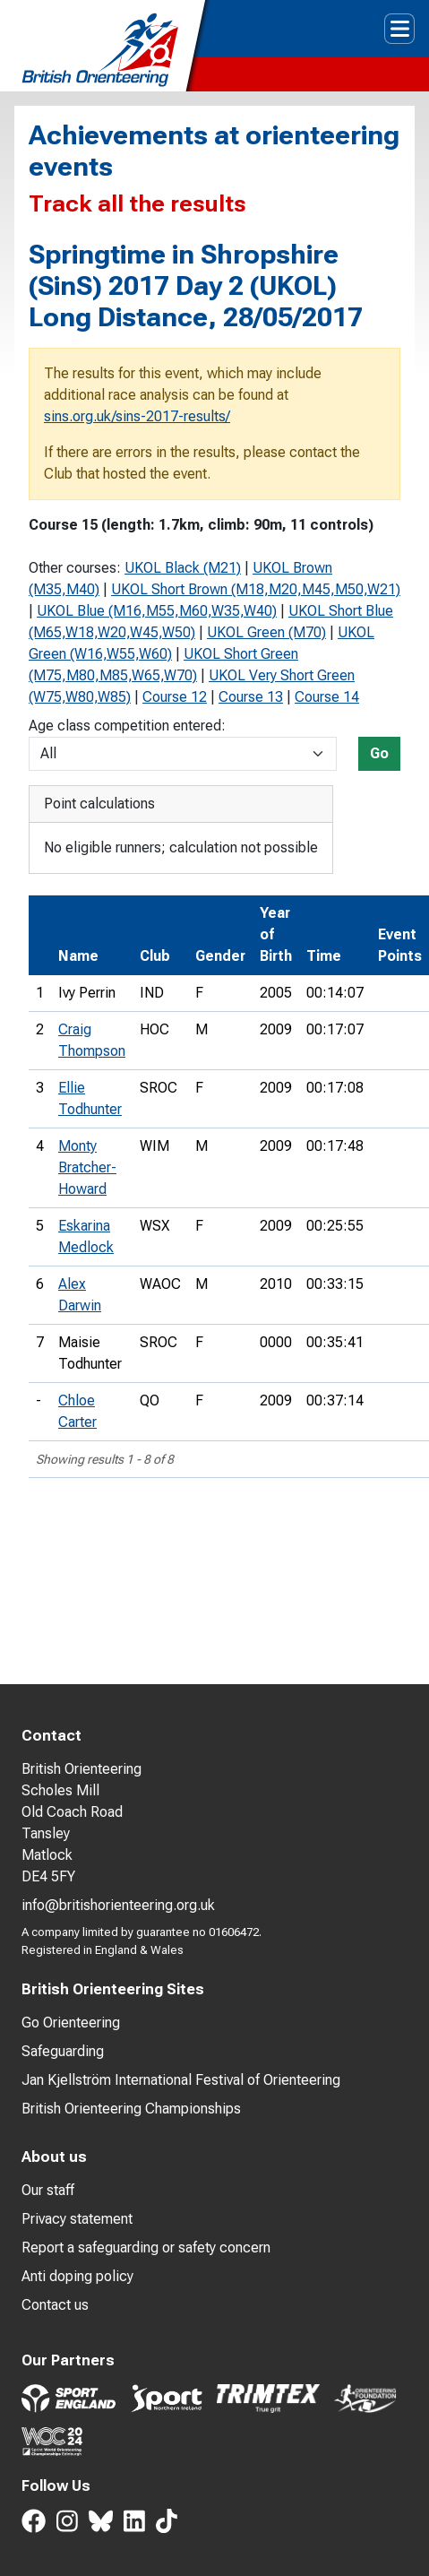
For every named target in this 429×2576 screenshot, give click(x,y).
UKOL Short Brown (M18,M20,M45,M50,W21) (255, 589)
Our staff (47, 2190)
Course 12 (174, 696)
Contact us (55, 2304)
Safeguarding (62, 2051)
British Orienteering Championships (131, 2108)
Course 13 (251, 696)
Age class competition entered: (127, 725)
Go (379, 753)
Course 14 (327, 696)
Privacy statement (77, 2218)
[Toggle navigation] (399, 28)
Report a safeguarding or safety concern (145, 2247)
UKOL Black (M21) (182, 567)
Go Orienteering (70, 2022)
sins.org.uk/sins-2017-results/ (137, 416)
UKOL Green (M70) (266, 632)
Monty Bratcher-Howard (87, 1167)
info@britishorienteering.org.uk (118, 1905)
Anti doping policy (77, 2276)
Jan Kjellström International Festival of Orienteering (180, 2079)
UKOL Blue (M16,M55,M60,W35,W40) (157, 610)
